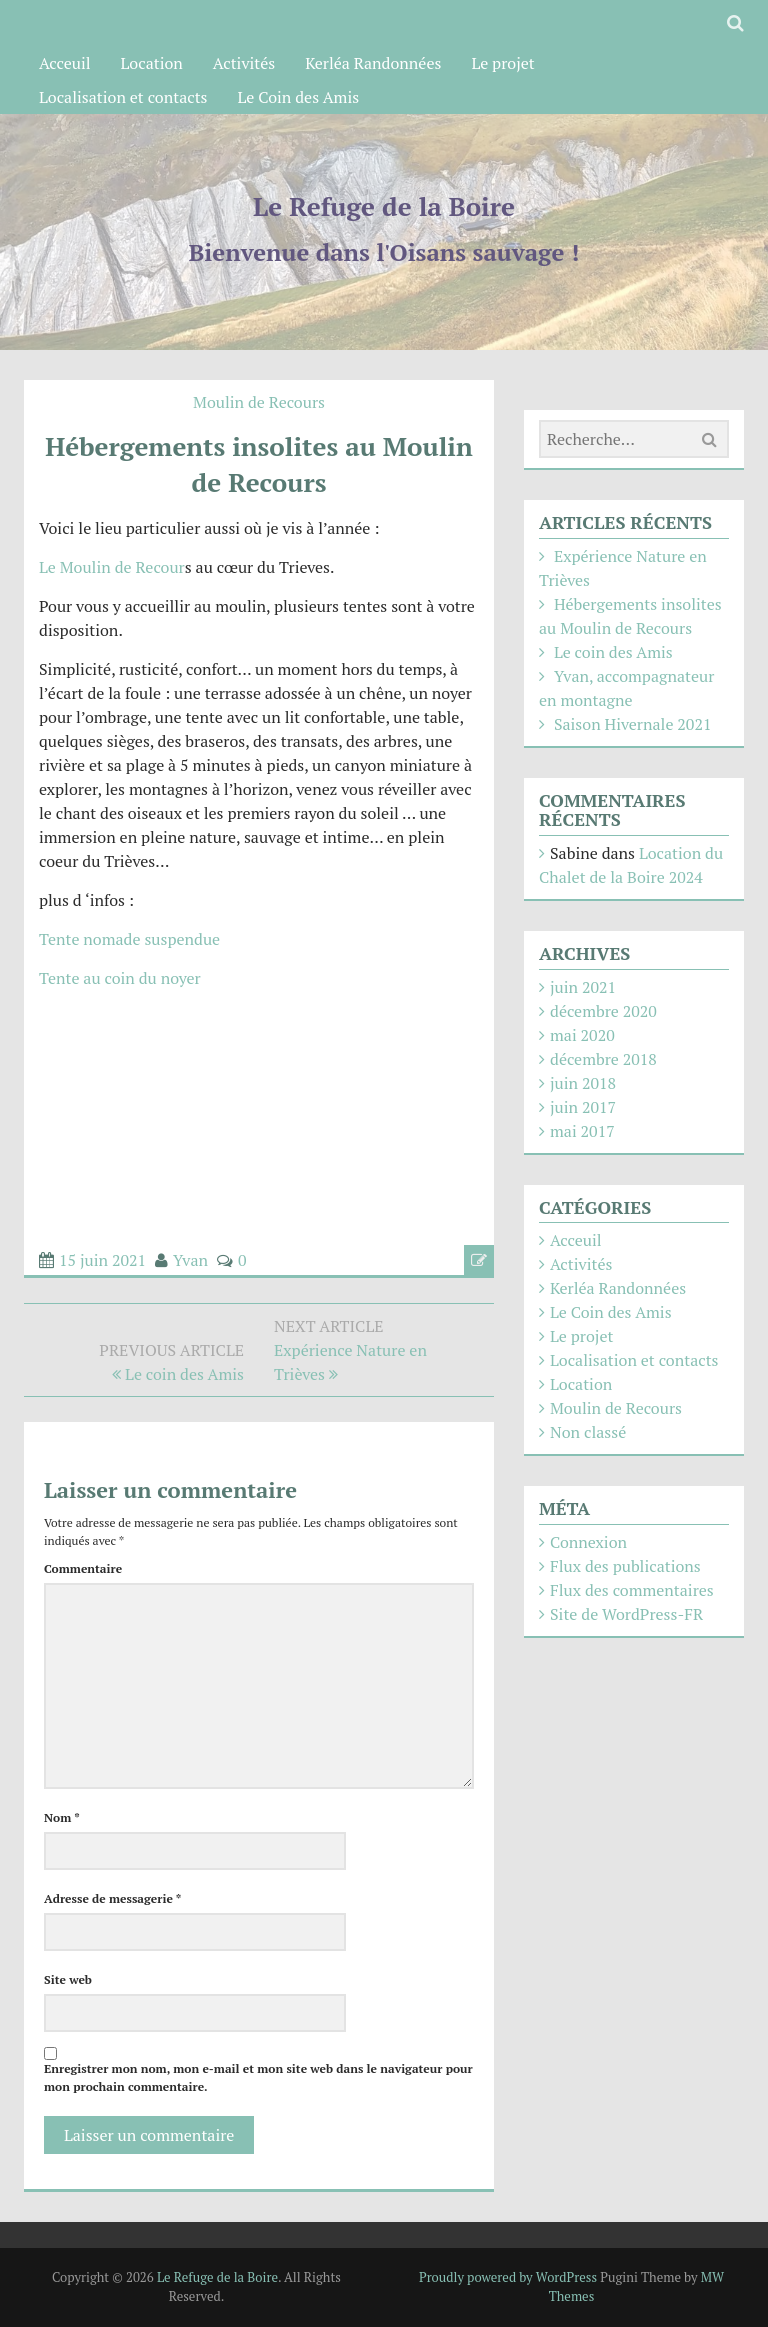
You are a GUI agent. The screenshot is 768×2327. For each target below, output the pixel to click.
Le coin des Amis (613, 652)
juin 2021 (583, 987)
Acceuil (65, 63)
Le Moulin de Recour (112, 567)
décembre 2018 (603, 1059)
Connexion (588, 1542)
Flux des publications (625, 1566)
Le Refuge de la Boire (384, 206)
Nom (62, 1817)
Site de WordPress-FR (626, 1614)
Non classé (588, 1432)
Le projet (502, 63)
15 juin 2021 (102, 1260)
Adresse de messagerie (112, 1898)
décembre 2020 (603, 1011)
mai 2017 (582, 1131)
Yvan (190, 1260)
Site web (68, 1979)
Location (152, 63)
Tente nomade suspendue (129, 939)
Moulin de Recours (259, 402)
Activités (244, 63)
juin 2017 (583, 1107)
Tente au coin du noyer (120, 978)
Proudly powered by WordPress (508, 2277)
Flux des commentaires (632, 1590)
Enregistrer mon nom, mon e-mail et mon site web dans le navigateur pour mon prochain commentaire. (258, 2077)
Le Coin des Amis (299, 97)
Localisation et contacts (123, 97)
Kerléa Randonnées (373, 63)
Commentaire (83, 1568)
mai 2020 (582, 1035)
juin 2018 (583, 1083)
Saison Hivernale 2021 (633, 724)
